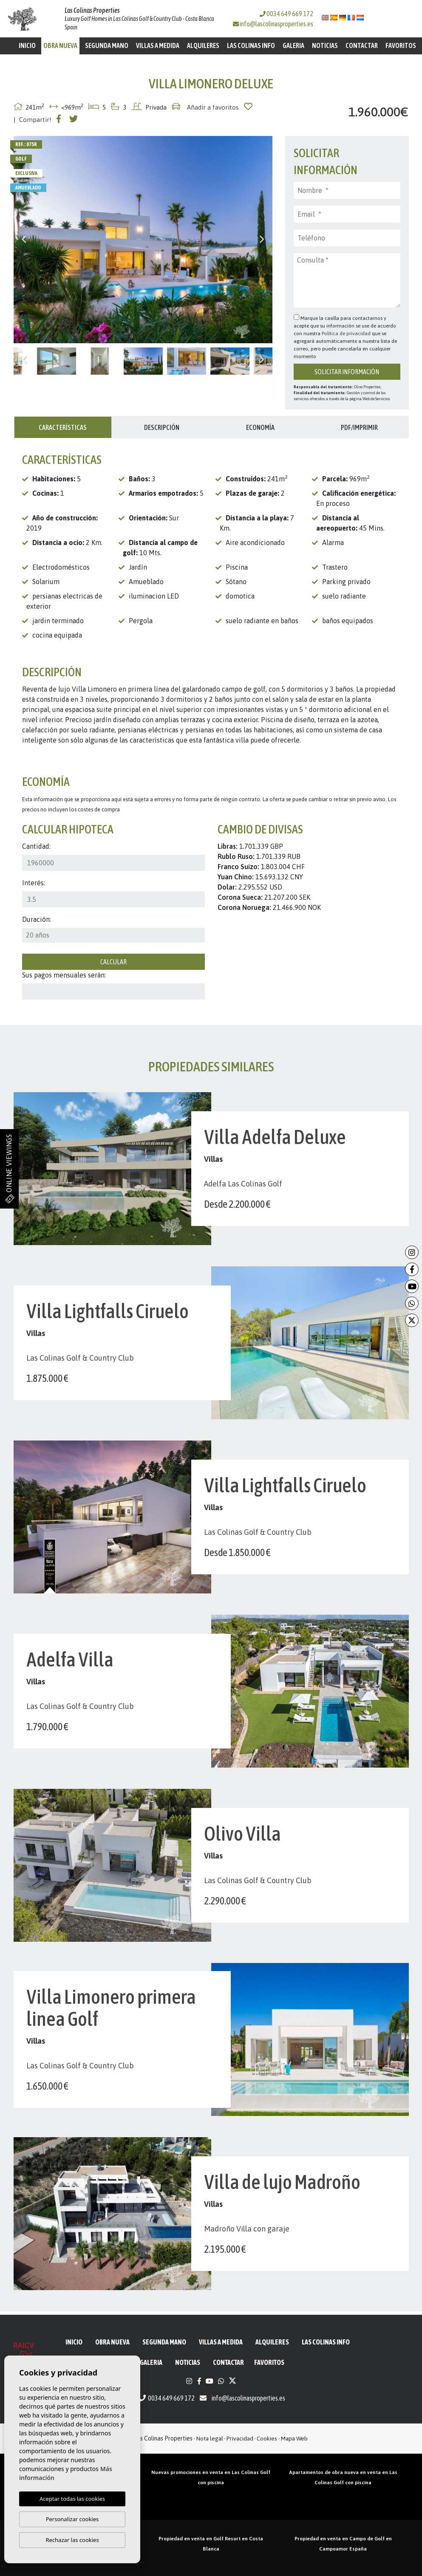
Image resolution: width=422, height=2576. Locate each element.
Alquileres (203, 45)
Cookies (267, 2438)
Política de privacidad (347, 333)
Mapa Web (294, 2438)
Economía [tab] (260, 427)
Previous (24, 239)
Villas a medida (157, 45)
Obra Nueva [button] (60, 45)
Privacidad (240, 2438)
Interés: (33, 883)
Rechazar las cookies (72, 2540)
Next (261, 239)
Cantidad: (36, 846)
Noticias (325, 45)
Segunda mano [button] (106, 45)
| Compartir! (32, 119)
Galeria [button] (293, 45)
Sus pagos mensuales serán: (64, 975)
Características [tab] (63, 427)
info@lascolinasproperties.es (276, 24)
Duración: (36, 919)
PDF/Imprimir (359, 427)
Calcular (113, 962)
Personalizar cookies (72, 2519)
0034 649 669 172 (286, 13)
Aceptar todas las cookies (72, 2499)
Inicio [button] (27, 45)
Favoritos (400, 45)
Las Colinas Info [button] (251, 45)
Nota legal (209, 2438)
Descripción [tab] (161, 427)
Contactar (362, 45)
